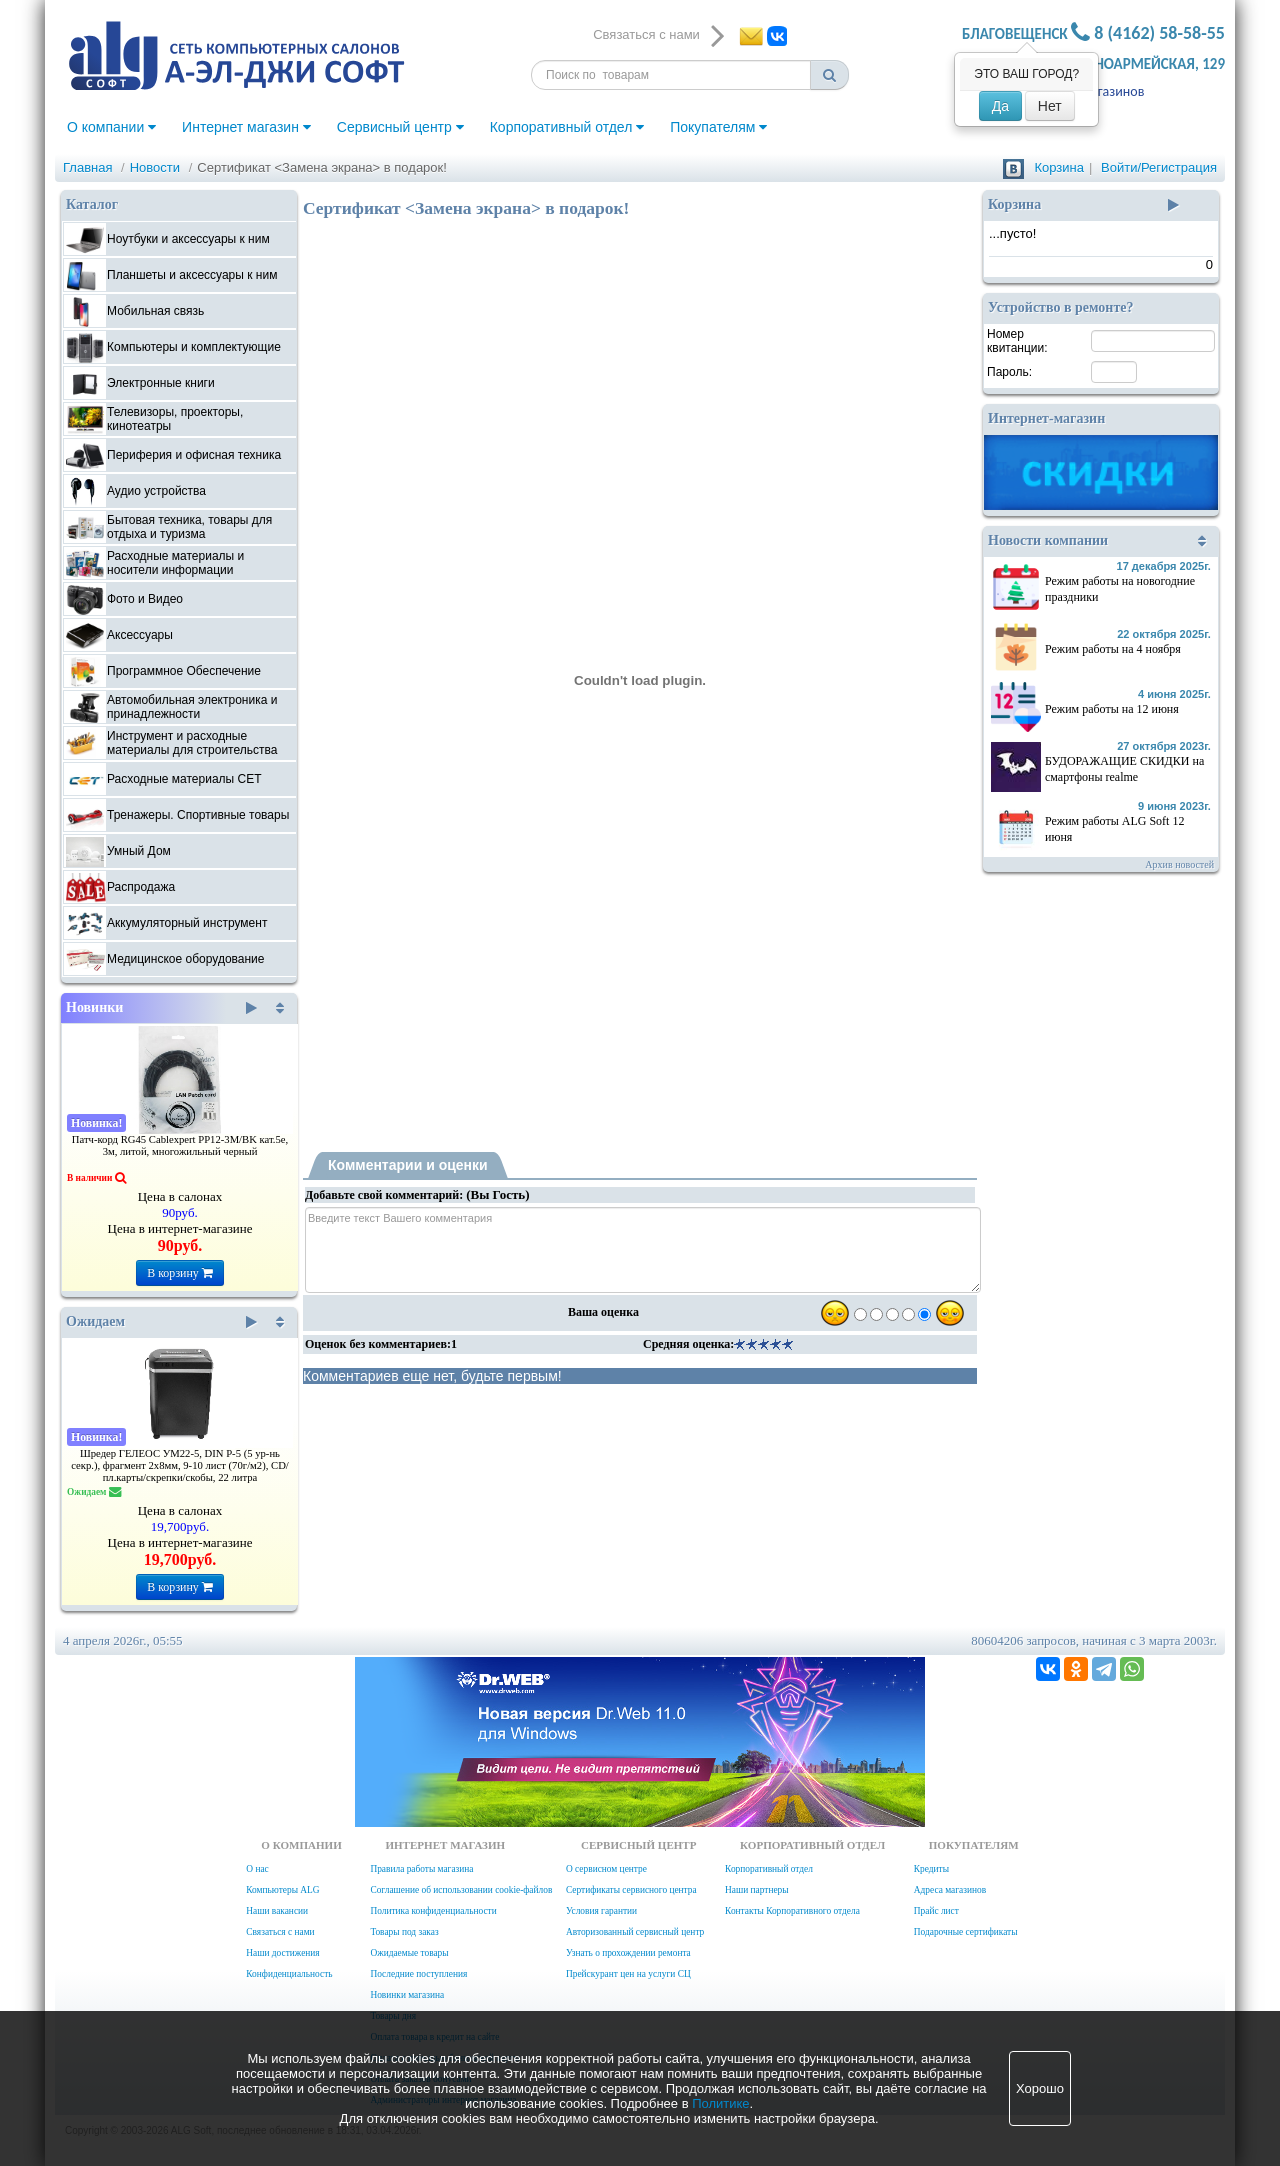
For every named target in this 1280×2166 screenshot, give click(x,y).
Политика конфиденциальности (433, 1911)
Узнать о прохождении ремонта (628, 1953)
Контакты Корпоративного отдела (792, 1911)
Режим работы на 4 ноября (1113, 649)
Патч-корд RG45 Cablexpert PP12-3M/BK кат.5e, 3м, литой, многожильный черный (180, 1145)
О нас (257, 1869)
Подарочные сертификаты (966, 1932)
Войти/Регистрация (1159, 167)
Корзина (1059, 167)
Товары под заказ (404, 1932)
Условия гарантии (601, 1911)
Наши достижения (282, 1953)
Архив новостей (1179, 864)
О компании (111, 127)
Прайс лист (936, 1911)
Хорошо (1040, 2088)
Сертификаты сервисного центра (631, 1890)
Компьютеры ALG (282, 1890)
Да (1000, 106)
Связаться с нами (280, 1932)
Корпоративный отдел (567, 127)
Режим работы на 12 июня (1112, 709)
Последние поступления (418, 1974)
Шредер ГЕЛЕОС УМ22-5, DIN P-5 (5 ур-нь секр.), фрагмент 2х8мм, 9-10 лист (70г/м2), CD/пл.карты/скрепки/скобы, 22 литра (180, 1465)
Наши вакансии (277, 1911)
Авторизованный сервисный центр (635, 1932)
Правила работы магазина (421, 1869)
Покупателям (718, 127)
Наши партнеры (757, 1890)
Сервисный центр (400, 127)
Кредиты (931, 1869)
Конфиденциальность (289, 1974)
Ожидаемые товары (409, 1953)
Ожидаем (161, 1322)
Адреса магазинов (950, 1890)
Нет (1050, 106)
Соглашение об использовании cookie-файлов (461, 1890)
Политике (720, 2103)
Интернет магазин (246, 127)
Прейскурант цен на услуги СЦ (628, 1974)
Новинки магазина (407, 1995)
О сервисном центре (606, 1869)
